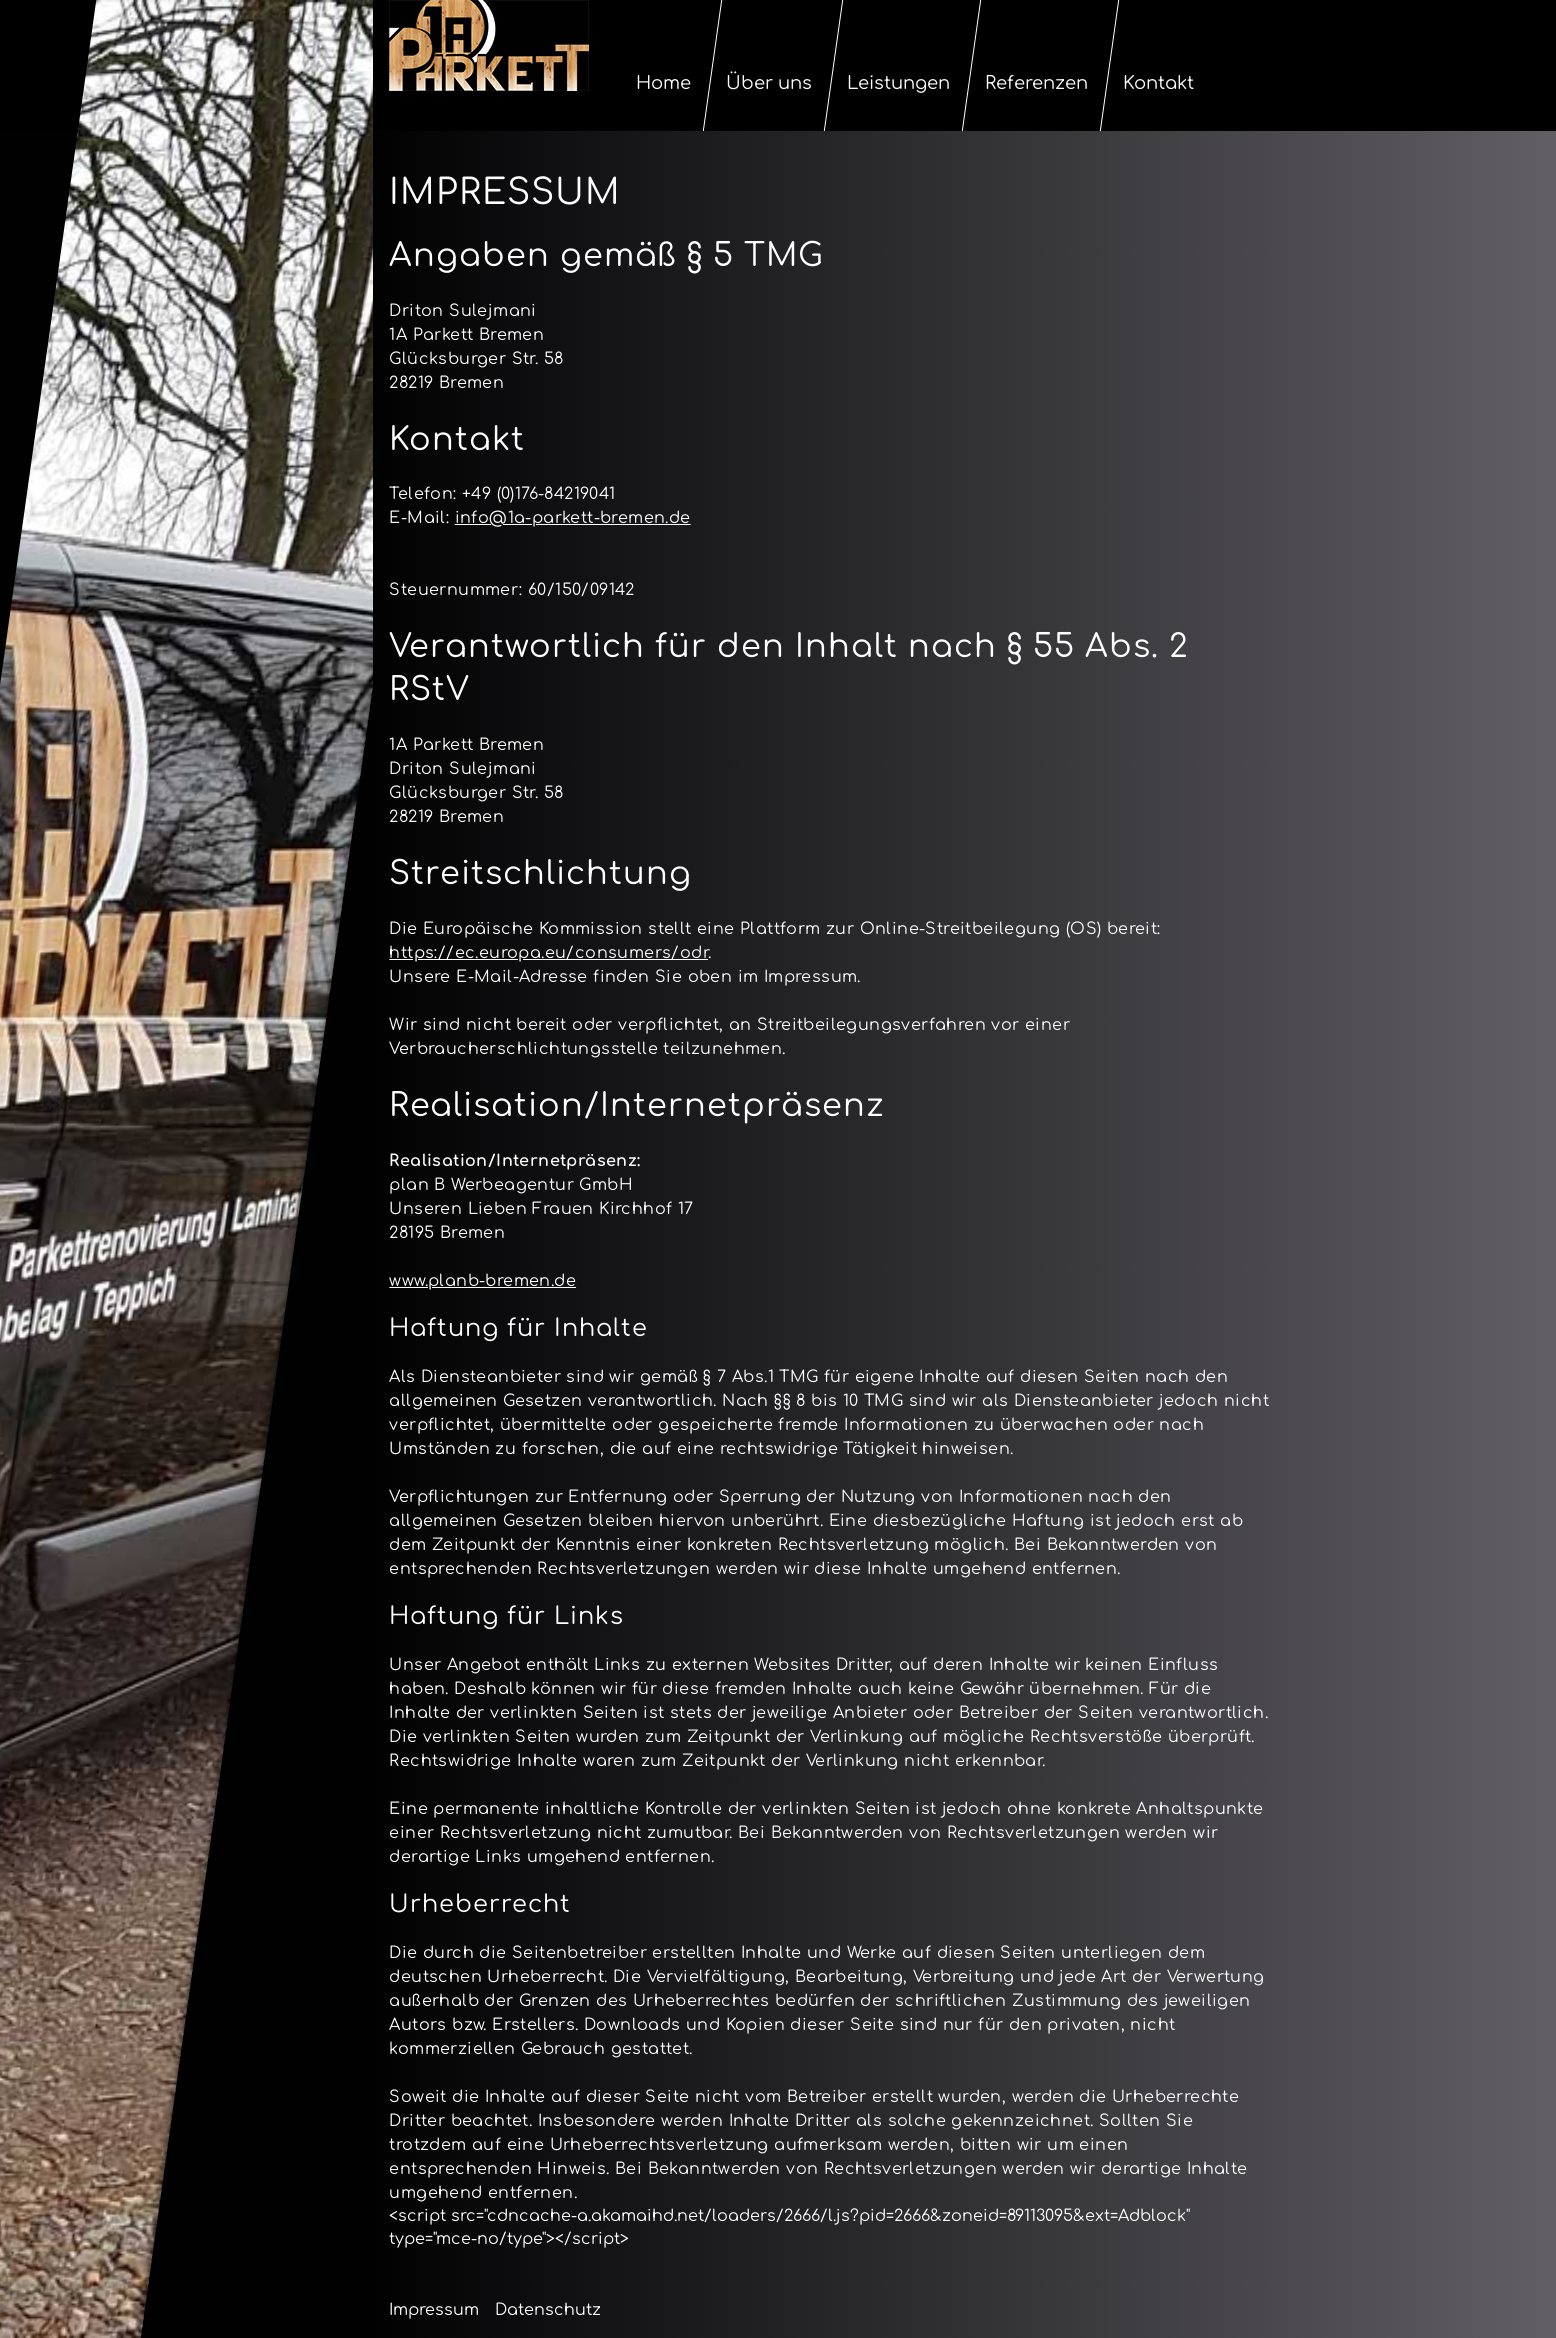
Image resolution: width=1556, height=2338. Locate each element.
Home (664, 83)
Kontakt (1159, 83)
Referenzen (1037, 83)
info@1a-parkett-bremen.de (573, 518)
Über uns (770, 83)
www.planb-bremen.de (482, 1281)
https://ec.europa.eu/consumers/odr (548, 953)
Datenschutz (548, 2310)
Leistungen (899, 83)
